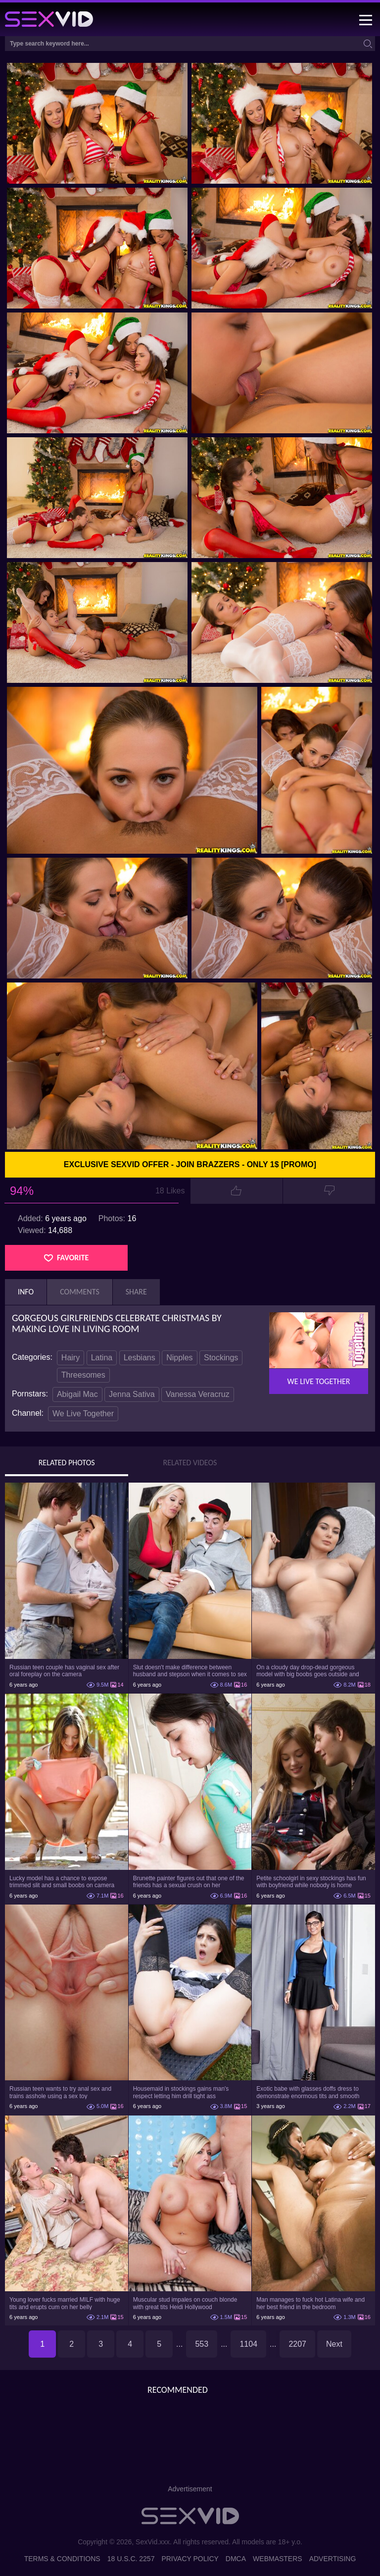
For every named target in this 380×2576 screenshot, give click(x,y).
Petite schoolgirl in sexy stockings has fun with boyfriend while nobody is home (311, 1882)
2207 (297, 2344)
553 (201, 2344)
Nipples (179, 1357)
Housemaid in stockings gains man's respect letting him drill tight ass (181, 2092)
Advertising (332, 2559)
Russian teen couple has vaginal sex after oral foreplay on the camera (64, 1671)
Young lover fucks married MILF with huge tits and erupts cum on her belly (64, 2303)
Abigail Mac (77, 1394)
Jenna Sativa (132, 1394)
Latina (102, 1357)
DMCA (236, 2559)
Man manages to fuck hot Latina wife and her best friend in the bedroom (310, 2303)
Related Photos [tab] (67, 1463)
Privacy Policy (189, 2559)
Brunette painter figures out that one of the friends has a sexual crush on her (188, 1882)
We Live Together (83, 1413)
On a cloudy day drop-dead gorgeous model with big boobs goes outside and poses (307, 1671)
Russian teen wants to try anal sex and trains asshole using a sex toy (60, 2092)
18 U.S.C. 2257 (131, 2559)
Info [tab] (26, 1291)
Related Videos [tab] (190, 1463)
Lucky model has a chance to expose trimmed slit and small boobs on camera (61, 1882)
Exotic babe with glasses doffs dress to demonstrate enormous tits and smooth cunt (307, 2092)
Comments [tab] (79, 1291)
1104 (248, 2344)
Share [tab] (136, 1291)
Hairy (70, 1357)
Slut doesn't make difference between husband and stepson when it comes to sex (190, 1671)
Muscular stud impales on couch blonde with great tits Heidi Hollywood (185, 2303)
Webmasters (277, 2559)
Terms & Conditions (62, 2559)
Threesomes (83, 1375)
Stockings (221, 1357)
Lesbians (139, 1357)
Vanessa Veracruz (198, 1394)
